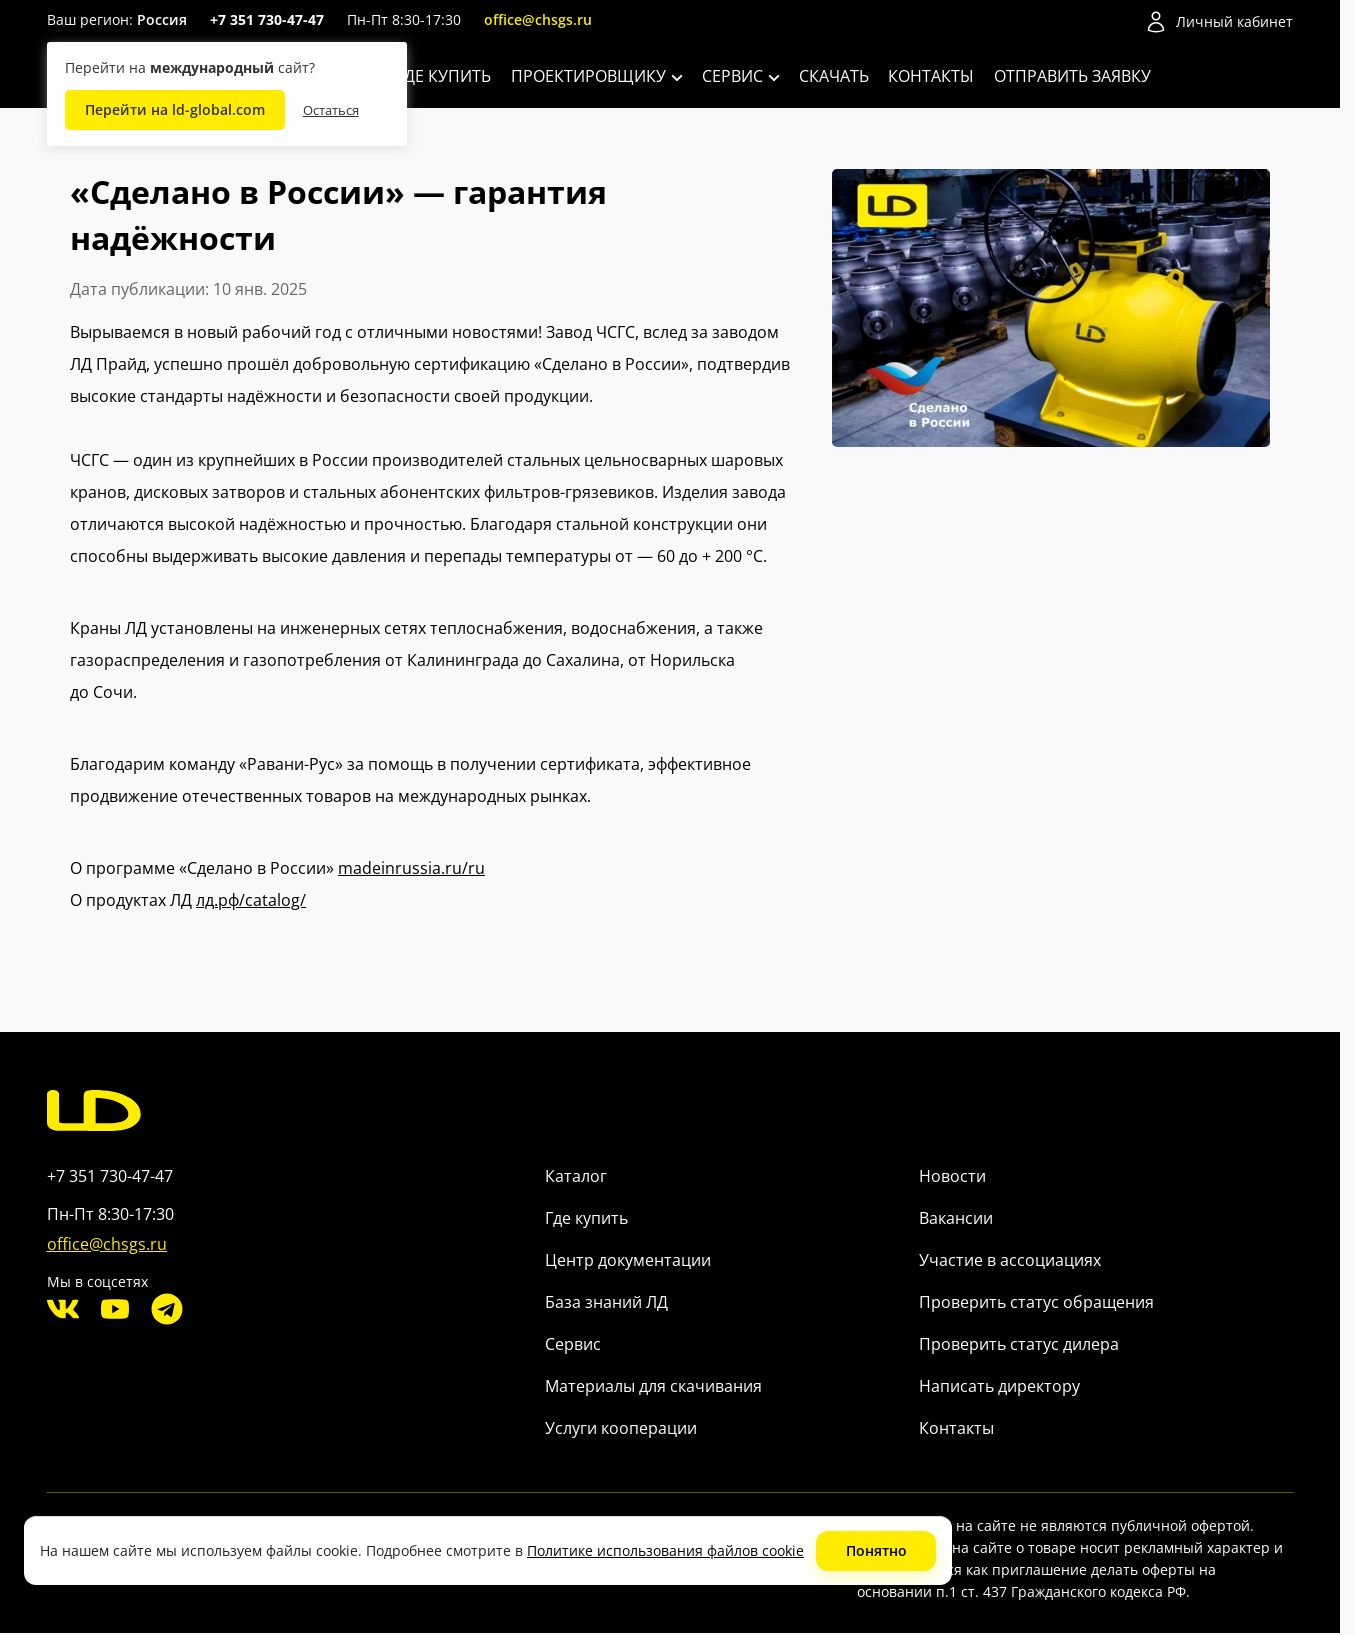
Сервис (741, 76)
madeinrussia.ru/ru (411, 868)
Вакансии (956, 1218)
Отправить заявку (1072, 76)
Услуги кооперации (621, 1428)
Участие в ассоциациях (1010, 1260)
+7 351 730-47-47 (267, 19)
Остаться (331, 110)
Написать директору (999, 1386)
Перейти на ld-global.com (175, 109)
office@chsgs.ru (538, 19)
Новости (952, 1176)
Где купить (443, 76)
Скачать (834, 76)
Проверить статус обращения (1036, 1302)
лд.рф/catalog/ (251, 900)
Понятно (876, 1550)
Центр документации (628, 1260)
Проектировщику (597, 76)
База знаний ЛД (606, 1302)
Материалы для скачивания (653, 1386)
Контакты (931, 76)
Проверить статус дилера (1019, 1344)
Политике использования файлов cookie (665, 1550)
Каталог (576, 1176)
